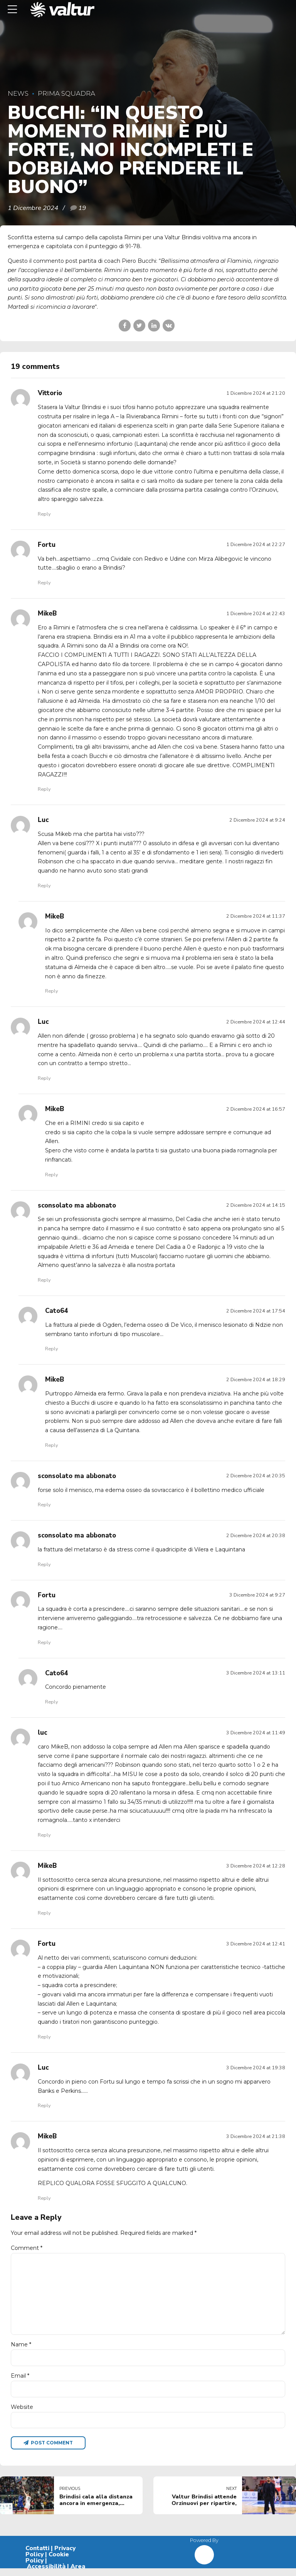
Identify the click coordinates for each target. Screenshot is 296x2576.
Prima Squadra (66, 93)
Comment (26, 2247)
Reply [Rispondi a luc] (44, 1835)
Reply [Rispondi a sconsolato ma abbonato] (44, 1280)
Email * (20, 2381)
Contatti (37, 2556)
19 (82, 207)
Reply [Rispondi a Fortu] (44, 582)
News (18, 93)
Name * (21, 2349)
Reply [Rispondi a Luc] (44, 885)
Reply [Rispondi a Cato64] (51, 1348)
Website (22, 2413)
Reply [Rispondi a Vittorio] (44, 514)
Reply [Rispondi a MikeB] (44, 789)
